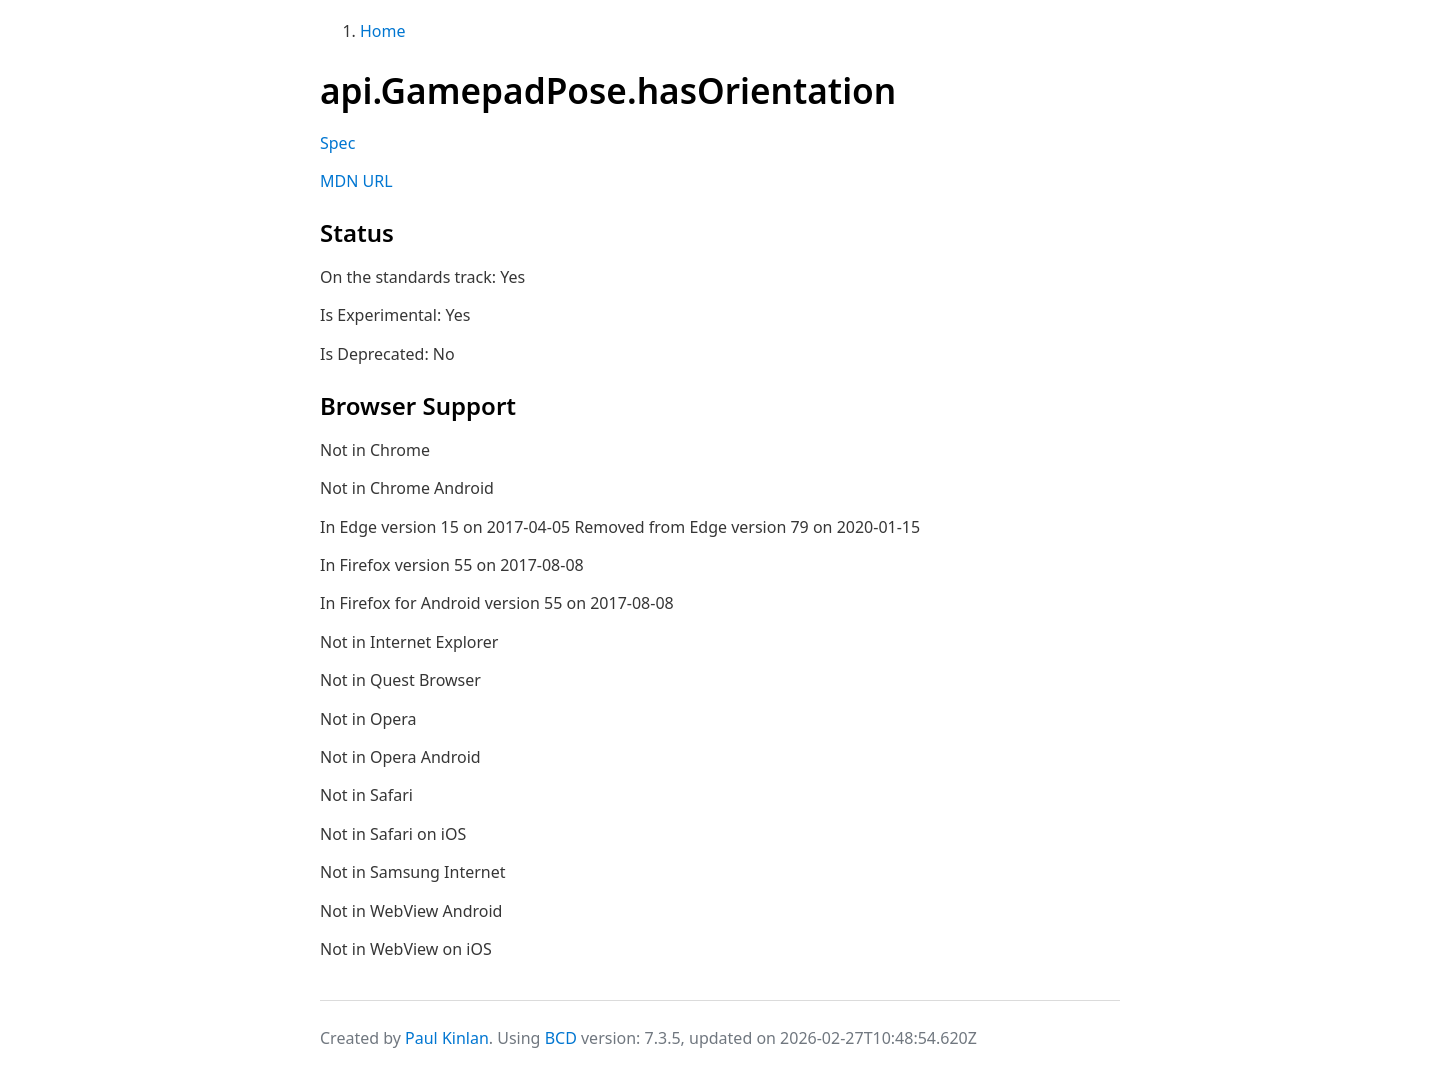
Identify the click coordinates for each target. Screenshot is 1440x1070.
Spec (337, 143)
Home (383, 31)
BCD (561, 1038)
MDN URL (356, 181)
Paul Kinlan (447, 1038)
